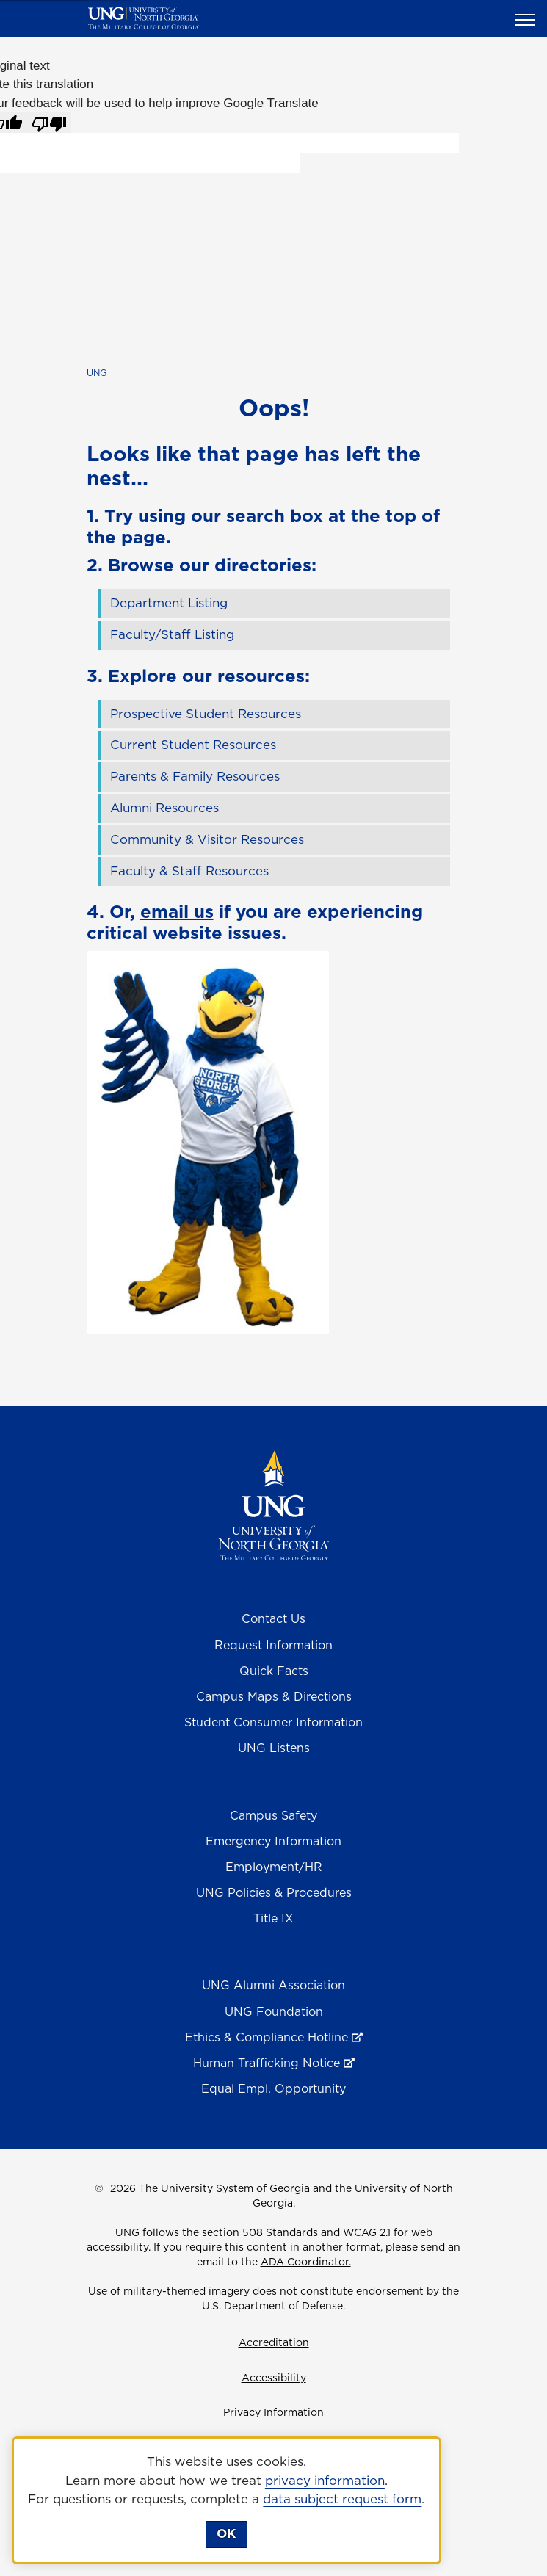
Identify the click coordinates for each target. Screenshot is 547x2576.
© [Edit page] (99, 2188)
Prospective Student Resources (205, 714)
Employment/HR (273, 1867)
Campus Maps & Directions (274, 1696)
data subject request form (342, 2499)
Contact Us (273, 1618)
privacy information (325, 2480)
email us (177, 911)
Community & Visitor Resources (207, 839)
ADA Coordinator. (306, 2261)
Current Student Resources (193, 744)
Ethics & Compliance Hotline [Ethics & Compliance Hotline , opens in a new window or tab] (266, 2037)
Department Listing (169, 603)
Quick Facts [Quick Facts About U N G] (273, 1671)
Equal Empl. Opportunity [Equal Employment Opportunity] (273, 2088)
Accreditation (274, 2342)
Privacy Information (273, 2412)
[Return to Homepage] (273, 1504)
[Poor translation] (49, 122)
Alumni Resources (164, 808)
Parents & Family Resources (195, 776)
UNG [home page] (96, 372)
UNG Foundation (274, 2011)
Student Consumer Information (273, 1722)
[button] (527, 19)
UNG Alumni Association (273, 1985)
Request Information (273, 1645)
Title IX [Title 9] (273, 1918)
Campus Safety (273, 1815)
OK (226, 2533)
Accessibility (274, 2377)
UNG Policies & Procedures (274, 1892)
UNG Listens (274, 1748)
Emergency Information (273, 1841)
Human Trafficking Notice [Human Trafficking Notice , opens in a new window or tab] (266, 2063)
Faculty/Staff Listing (172, 634)
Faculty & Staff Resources (189, 871)
